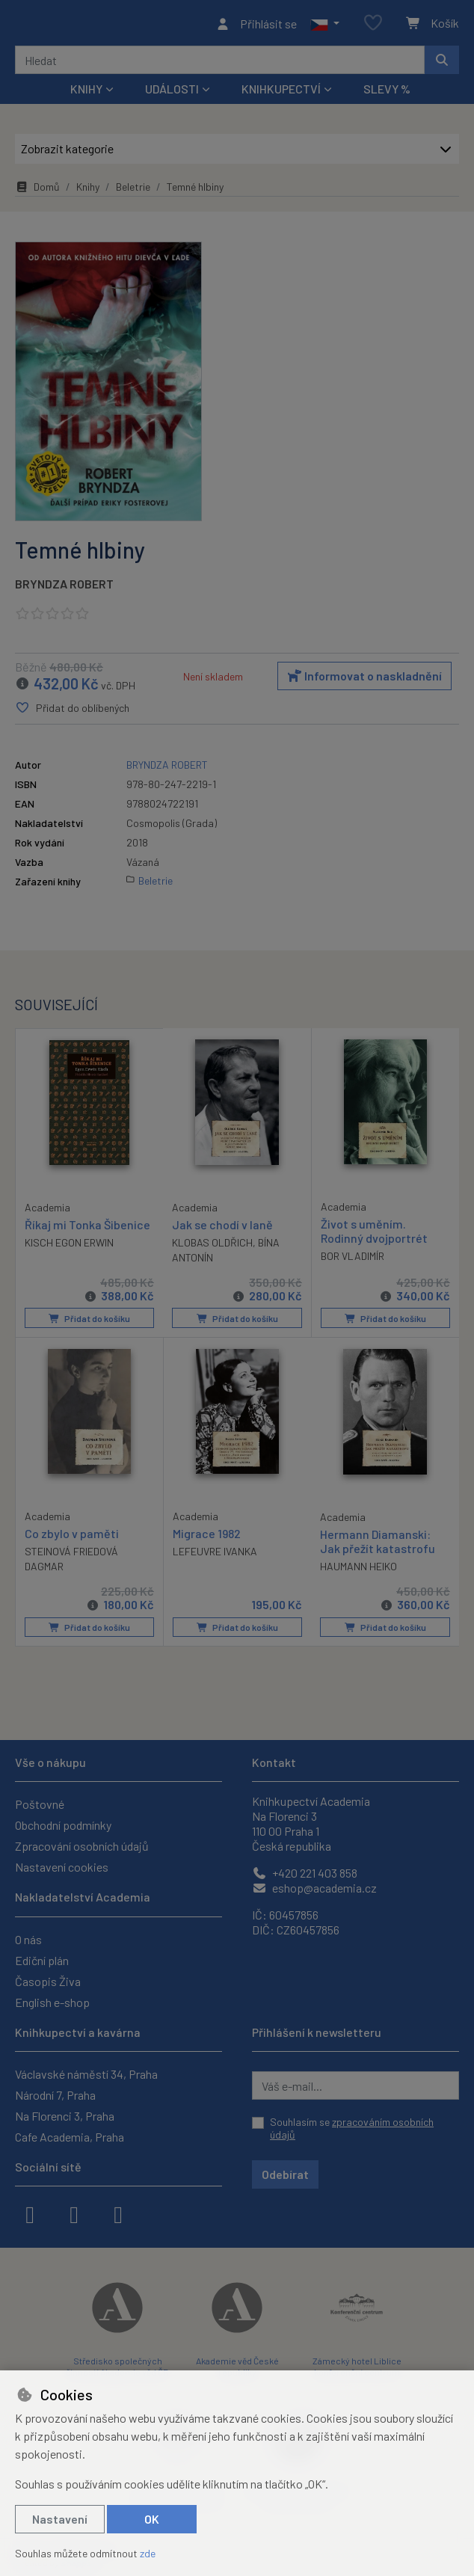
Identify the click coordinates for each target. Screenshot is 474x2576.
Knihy (87, 191)
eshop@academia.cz (314, 1888)
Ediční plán (42, 1960)
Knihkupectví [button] (281, 93)
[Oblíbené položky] (373, 26)
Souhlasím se (352, 2128)
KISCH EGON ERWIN (69, 1246)
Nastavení (59, 2519)
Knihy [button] (86, 93)
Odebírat (285, 2174)
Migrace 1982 (207, 1536)
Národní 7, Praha (55, 2095)
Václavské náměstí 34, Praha (86, 2074)
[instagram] (74, 2213)
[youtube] (118, 2213)
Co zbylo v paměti (72, 1536)
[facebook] (30, 2213)
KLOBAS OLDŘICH (212, 1247)
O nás (28, 1939)
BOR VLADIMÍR (352, 1260)
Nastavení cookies (61, 1867)
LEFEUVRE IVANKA (215, 1555)
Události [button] (172, 93)
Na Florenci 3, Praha (64, 2116)
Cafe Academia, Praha (69, 2137)
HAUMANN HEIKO (358, 1570)
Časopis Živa (48, 1981)
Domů (37, 191)
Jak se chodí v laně (222, 1229)
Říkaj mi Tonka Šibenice (87, 1228)
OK (151, 2519)
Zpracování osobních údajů (82, 1846)
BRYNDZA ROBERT (64, 588)
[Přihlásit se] (256, 25)
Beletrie (133, 191)
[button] (324, 25)
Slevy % (386, 93)
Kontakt (274, 1762)
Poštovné (39, 1804)
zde (148, 2553)
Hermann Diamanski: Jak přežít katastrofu (377, 1544)
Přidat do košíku (89, 1323)
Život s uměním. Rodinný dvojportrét (374, 1235)
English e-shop (52, 2002)
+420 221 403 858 (304, 1873)
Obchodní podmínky (63, 1825)
